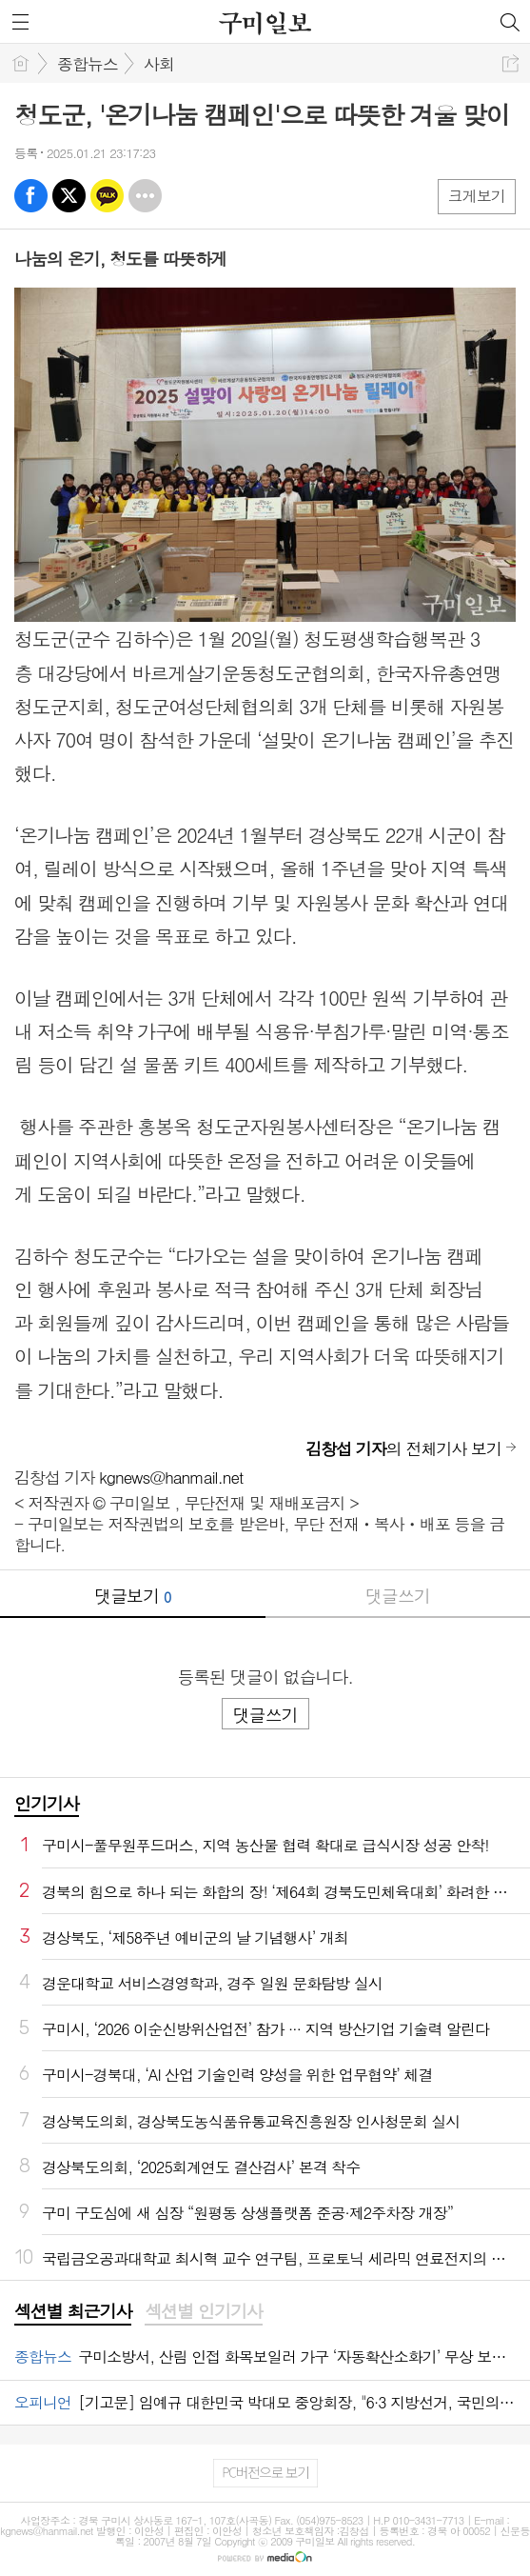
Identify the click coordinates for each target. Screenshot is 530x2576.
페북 (31, 195)
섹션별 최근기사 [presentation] (72, 2311)
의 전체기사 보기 (403, 1448)
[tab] (73, 2312)
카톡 (107, 195)
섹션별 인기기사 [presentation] (203, 2311)
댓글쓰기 (397, 1596)
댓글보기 (132, 1596)
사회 (159, 63)
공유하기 (510, 63)
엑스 (69, 195)
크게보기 (476, 196)
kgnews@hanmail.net (171, 1477)
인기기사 (46, 1803)
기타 (145, 195)
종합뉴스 (87, 63)
